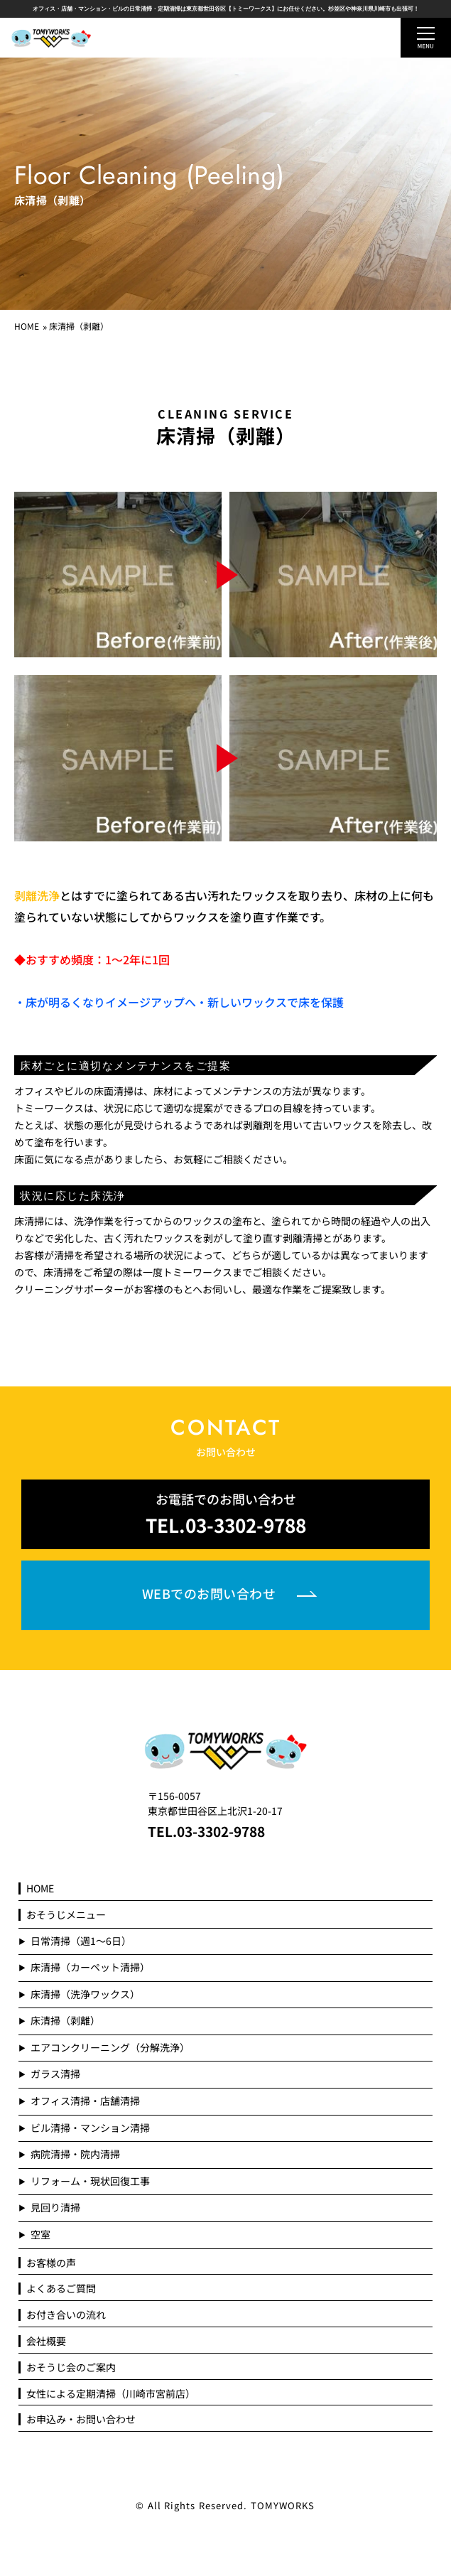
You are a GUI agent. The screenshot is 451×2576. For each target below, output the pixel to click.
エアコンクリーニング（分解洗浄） (110, 2047)
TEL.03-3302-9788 (206, 1831)
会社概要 (46, 2341)
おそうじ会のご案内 (71, 2367)
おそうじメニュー (66, 1915)
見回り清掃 (55, 2207)
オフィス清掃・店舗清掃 (85, 2101)
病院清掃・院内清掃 (75, 2154)
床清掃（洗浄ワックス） (85, 1994)
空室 (40, 2234)
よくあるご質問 (61, 2289)
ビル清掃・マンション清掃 (90, 2128)
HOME (26, 326)
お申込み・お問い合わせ (81, 2419)
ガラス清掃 (55, 2074)
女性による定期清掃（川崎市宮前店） (110, 2394)
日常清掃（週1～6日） (81, 1941)
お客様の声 (51, 2263)
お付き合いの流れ (66, 2315)
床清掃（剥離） (65, 2020)
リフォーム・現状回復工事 (90, 2181)
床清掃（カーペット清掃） (90, 1967)
